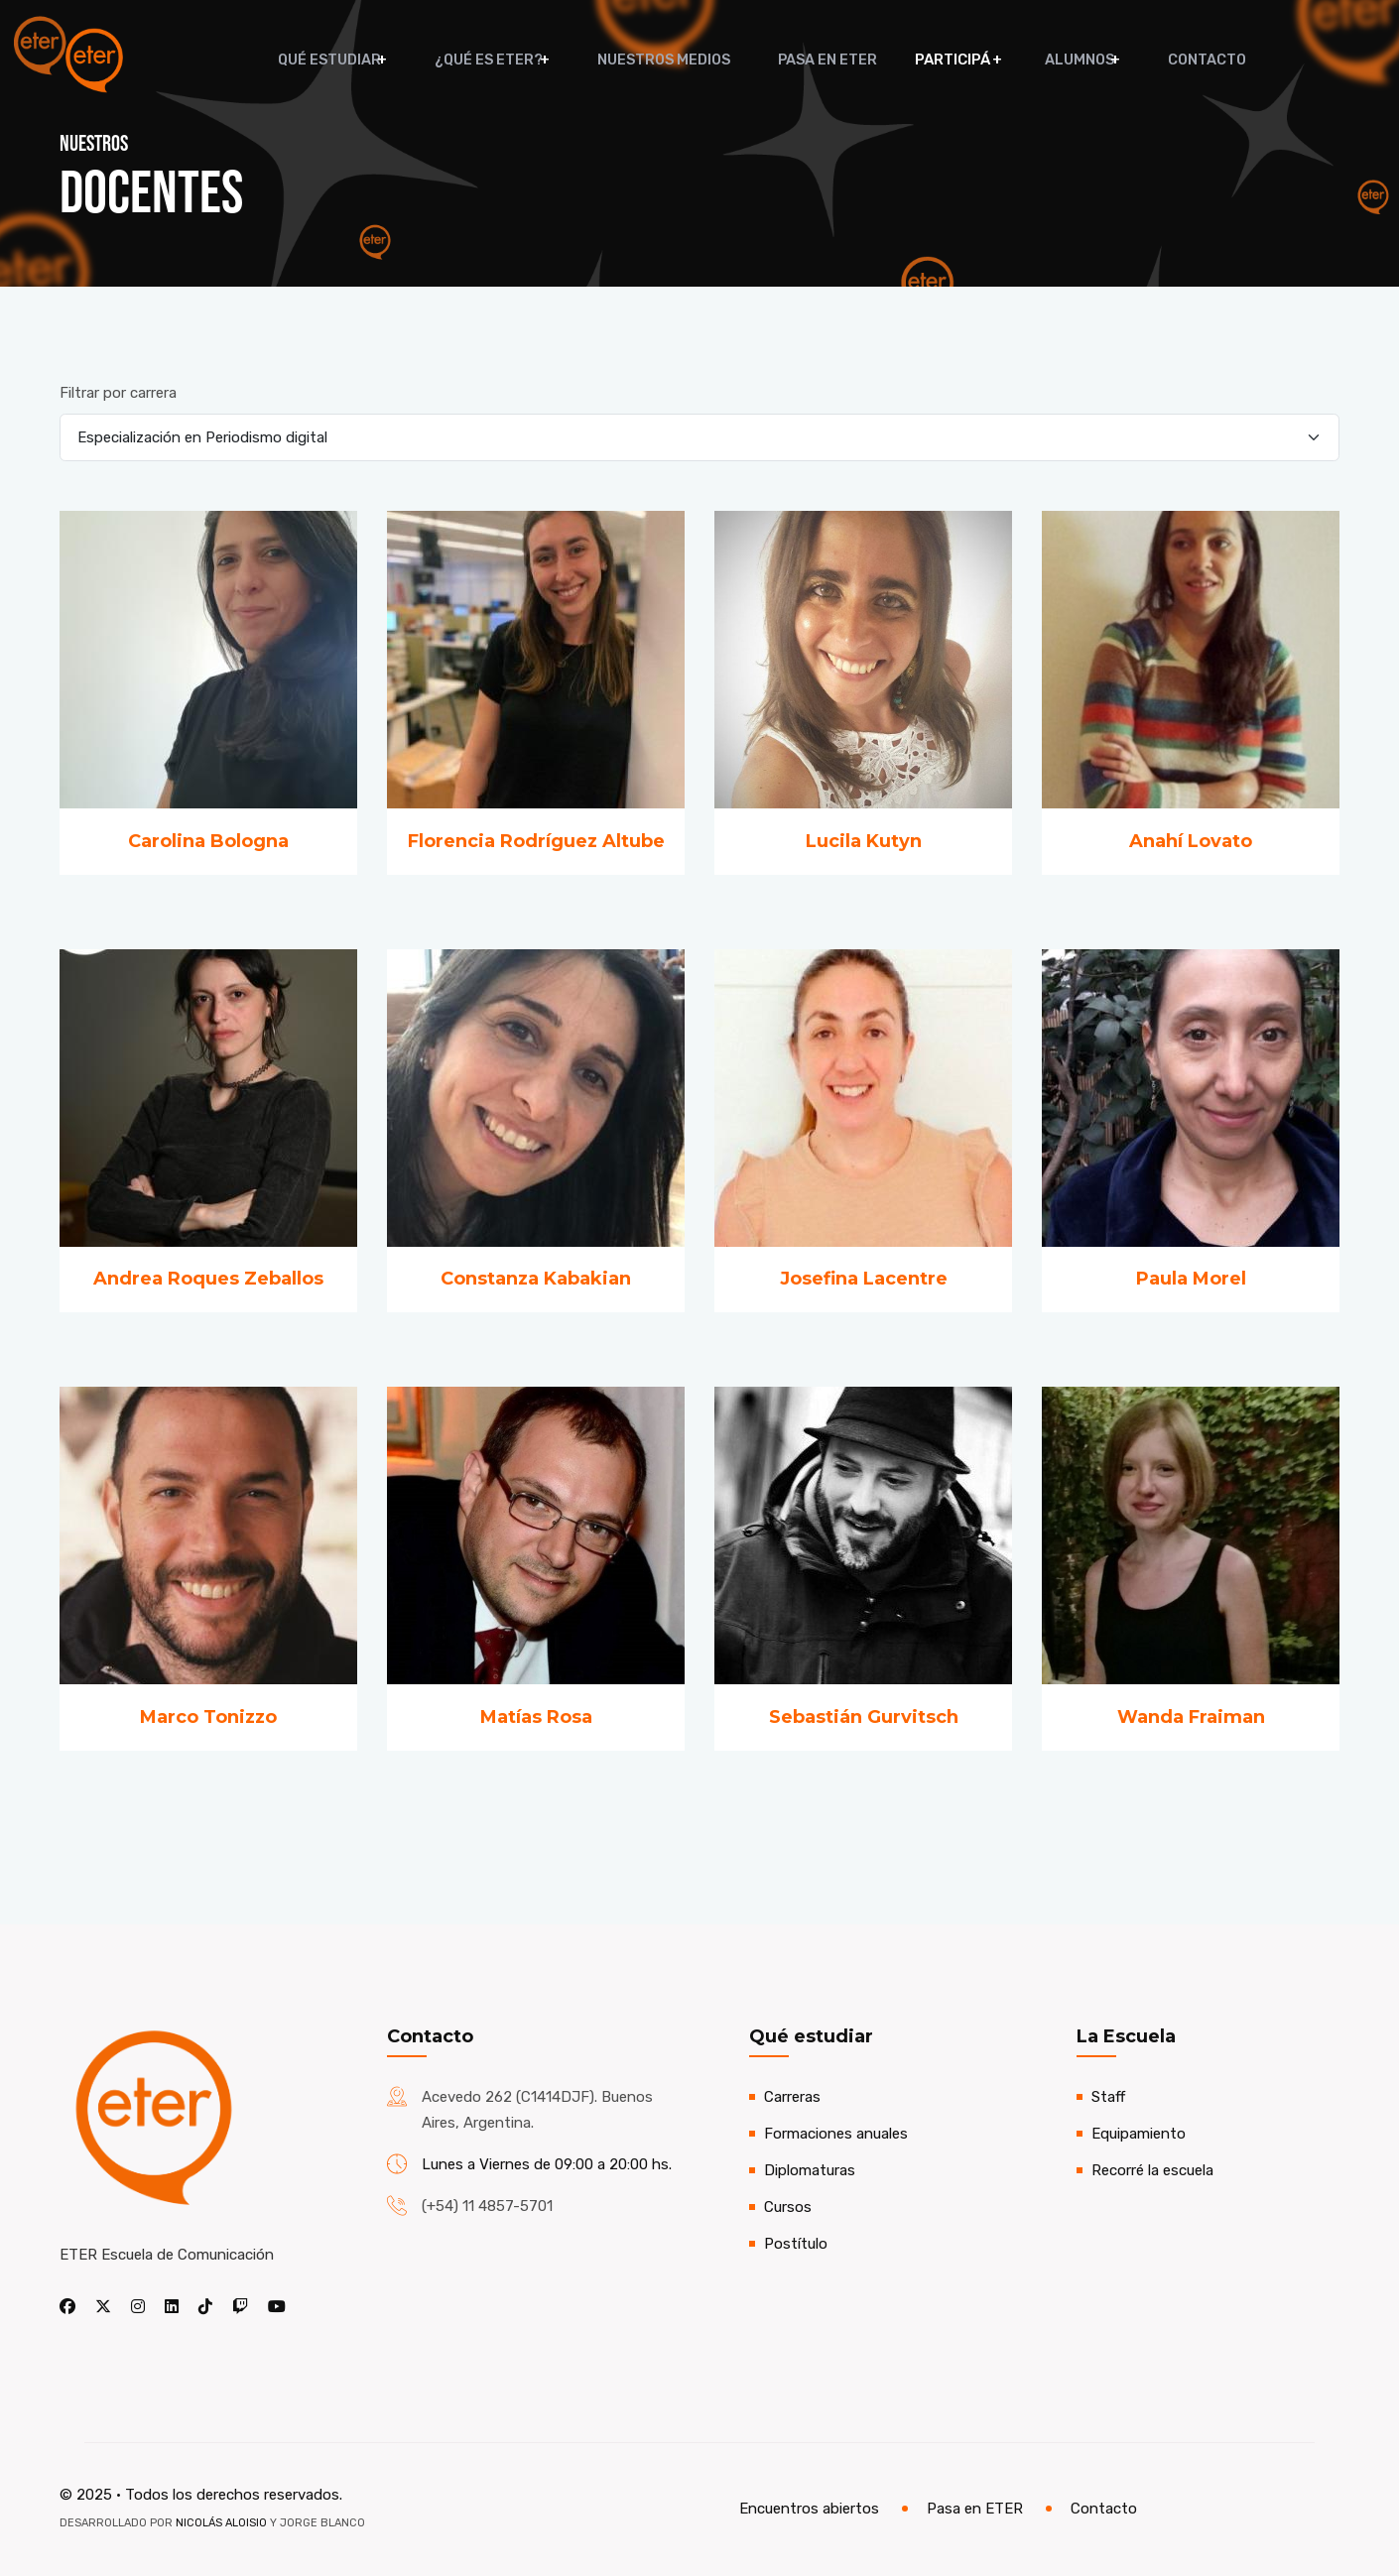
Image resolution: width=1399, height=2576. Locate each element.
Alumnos (1062, 59)
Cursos (788, 2207)
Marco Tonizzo (208, 1717)
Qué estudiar (350, 59)
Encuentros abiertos (809, 2508)
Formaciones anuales (836, 2134)
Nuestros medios (671, 59)
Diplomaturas (809, 2170)
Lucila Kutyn (864, 841)
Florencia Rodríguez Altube (536, 841)
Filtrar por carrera (118, 393)
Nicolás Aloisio (221, 2522)
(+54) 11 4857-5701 (487, 2206)
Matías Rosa (536, 1717)
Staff (1108, 2097)
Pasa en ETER (823, 59)
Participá (944, 59)
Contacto (1183, 59)
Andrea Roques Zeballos (208, 1278)
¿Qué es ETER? (502, 59)
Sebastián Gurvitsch (863, 1717)
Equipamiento (1138, 2134)
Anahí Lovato (1190, 841)
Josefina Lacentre (864, 1278)
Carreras (792, 2097)
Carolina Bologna (208, 841)
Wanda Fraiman (1191, 1717)
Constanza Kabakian (536, 1278)
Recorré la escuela (1152, 2170)
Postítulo (795, 2244)
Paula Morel (1191, 1278)
